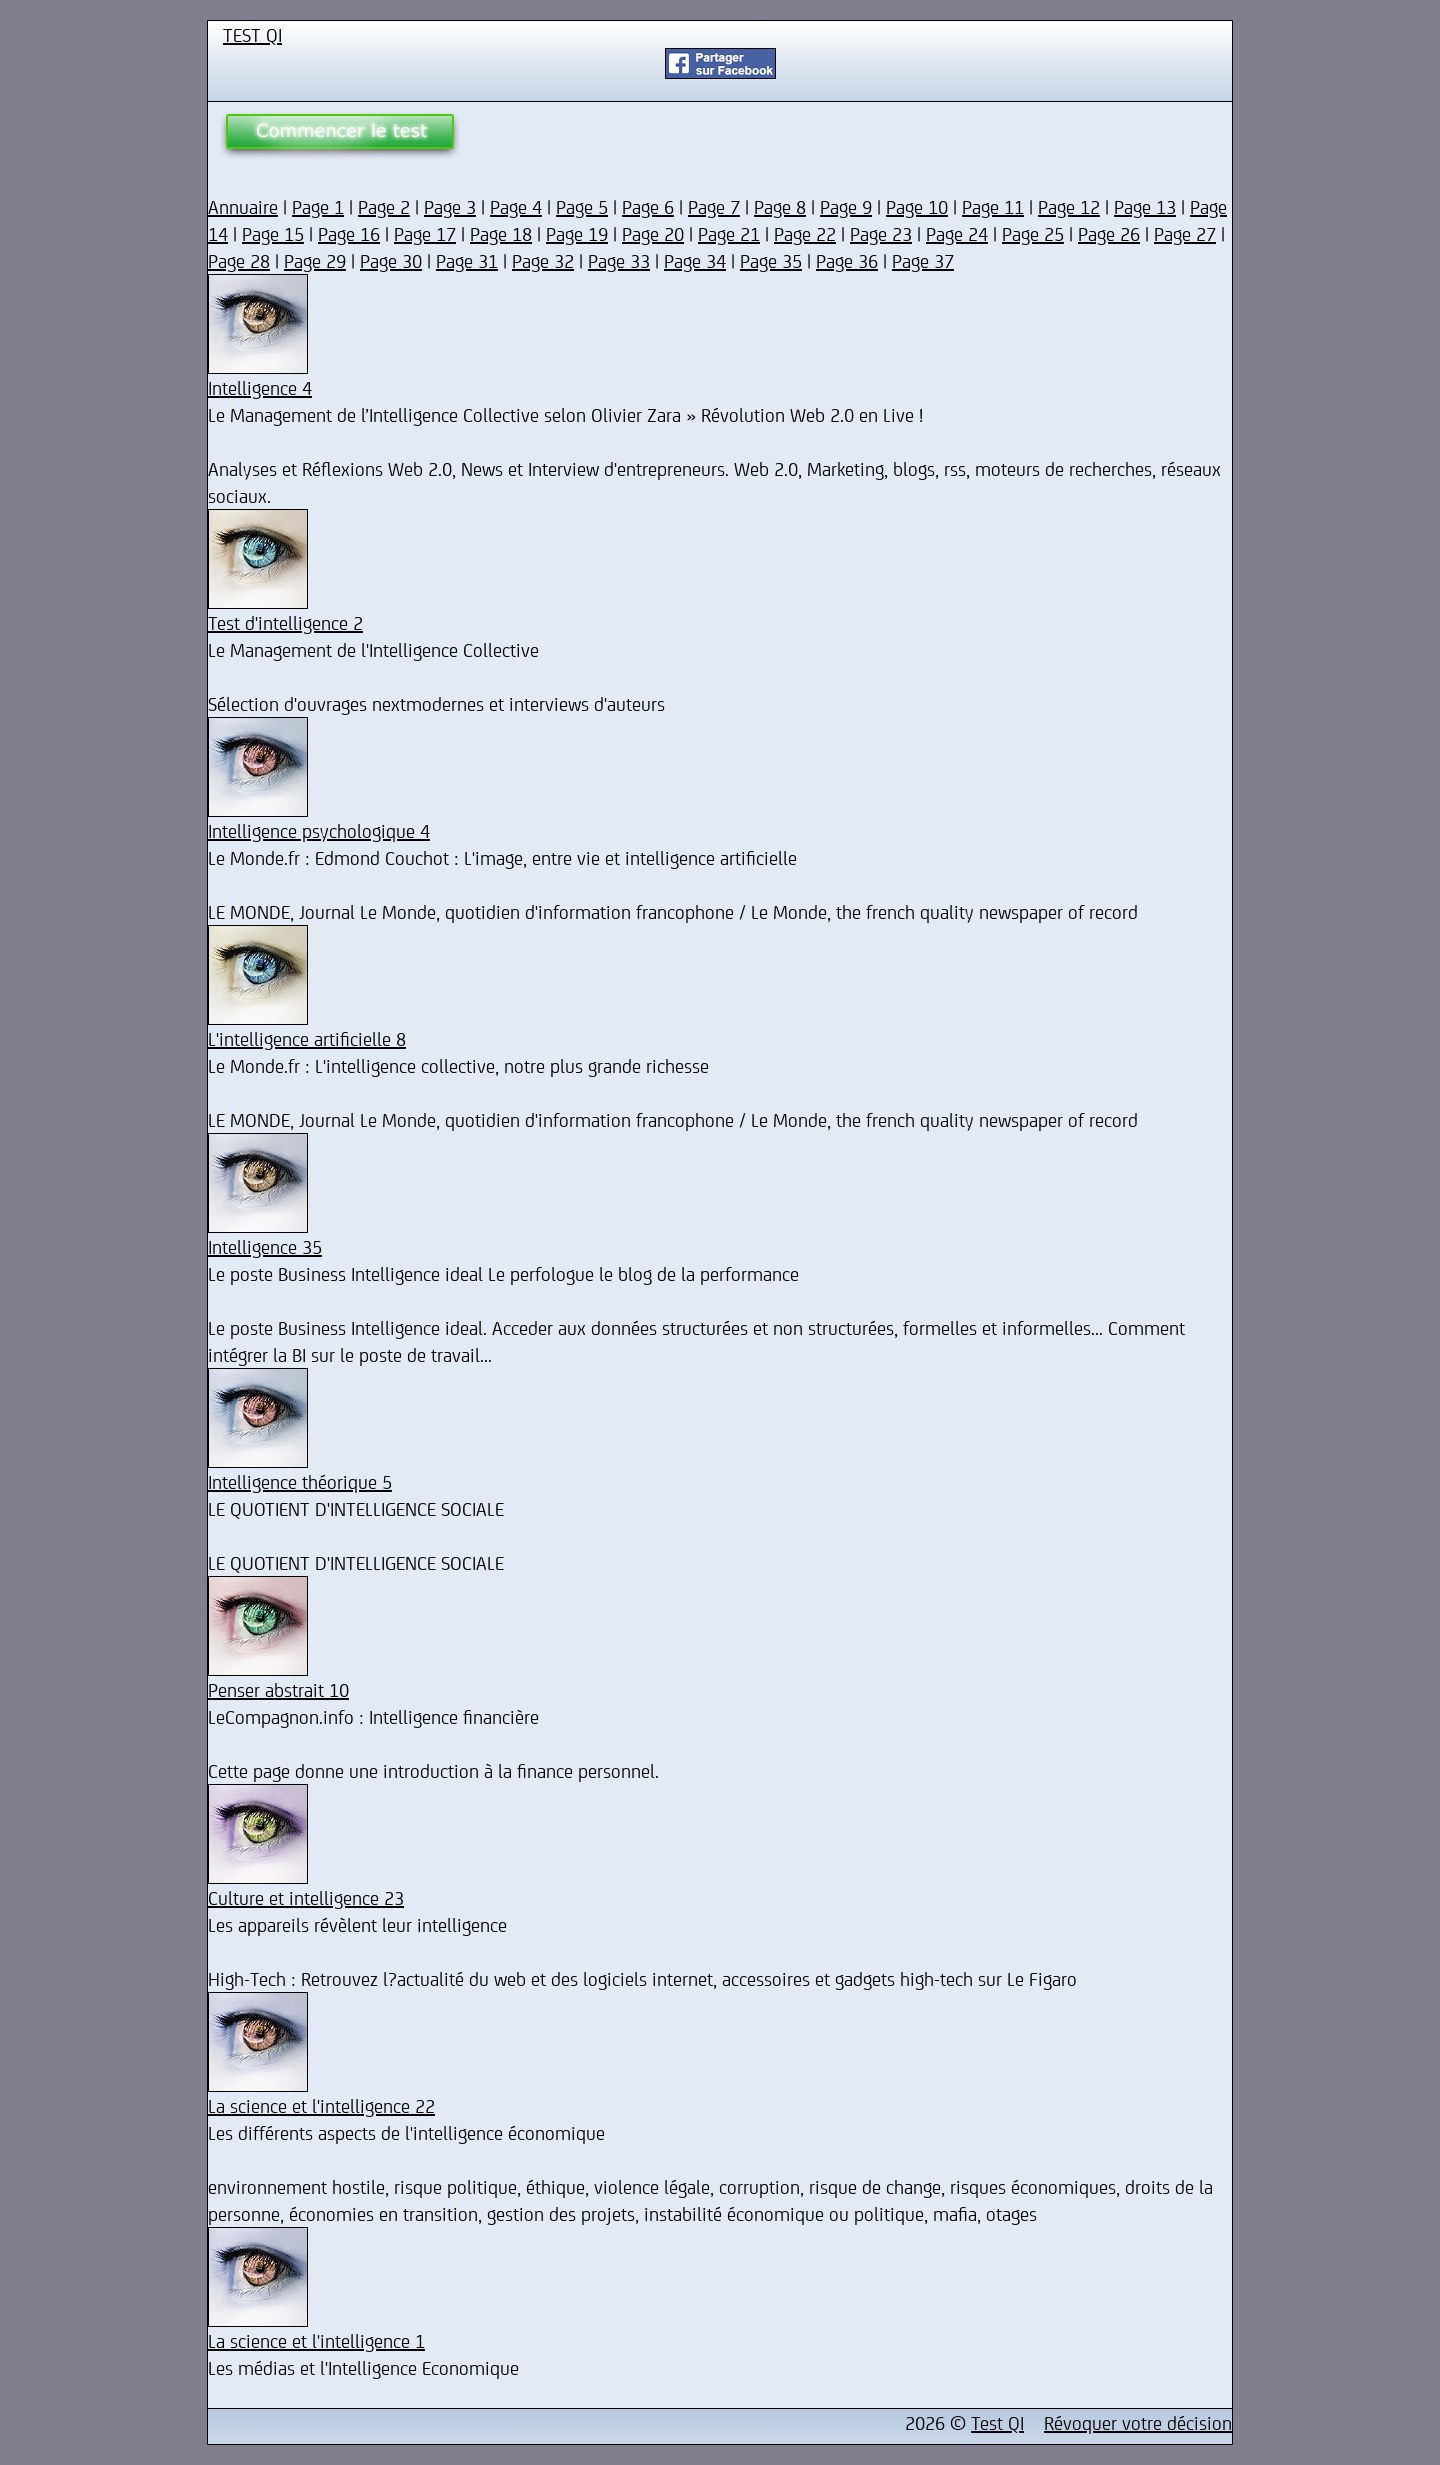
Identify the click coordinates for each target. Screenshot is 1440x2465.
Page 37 (923, 260)
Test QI (997, 2422)
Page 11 (993, 206)
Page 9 (846, 206)
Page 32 (543, 260)
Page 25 (1033, 233)
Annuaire (243, 206)
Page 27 (1185, 233)
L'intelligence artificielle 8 (307, 1038)
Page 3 (450, 206)
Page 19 (577, 233)
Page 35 (771, 260)
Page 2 (384, 206)
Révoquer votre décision (1138, 2422)
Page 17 (425, 233)
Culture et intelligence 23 (306, 1897)
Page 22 (805, 233)
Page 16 (349, 233)
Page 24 (957, 233)
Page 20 (653, 233)
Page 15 (273, 233)
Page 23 (881, 233)
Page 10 (917, 206)
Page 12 (1069, 206)
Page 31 (467, 260)
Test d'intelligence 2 (285, 622)
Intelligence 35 (265, 1246)
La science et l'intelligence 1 (316, 2340)
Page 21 (729, 233)
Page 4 (516, 206)
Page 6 (648, 206)
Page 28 (239, 260)
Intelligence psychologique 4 (319, 830)
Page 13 (1145, 206)
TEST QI (252, 34)
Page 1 (318, 206)
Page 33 (619, 260)
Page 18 (501, 233)
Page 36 (847, 260)
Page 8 (780, 206)
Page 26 (1109, 233)
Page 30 (391, 260)
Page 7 (714, 206)
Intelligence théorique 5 (300, 1481)
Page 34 (695, 260)
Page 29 (315, 260)
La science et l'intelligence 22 (321, 2105)
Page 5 (582, 206)
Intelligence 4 (260, 387)
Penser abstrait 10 (278, 1689)
